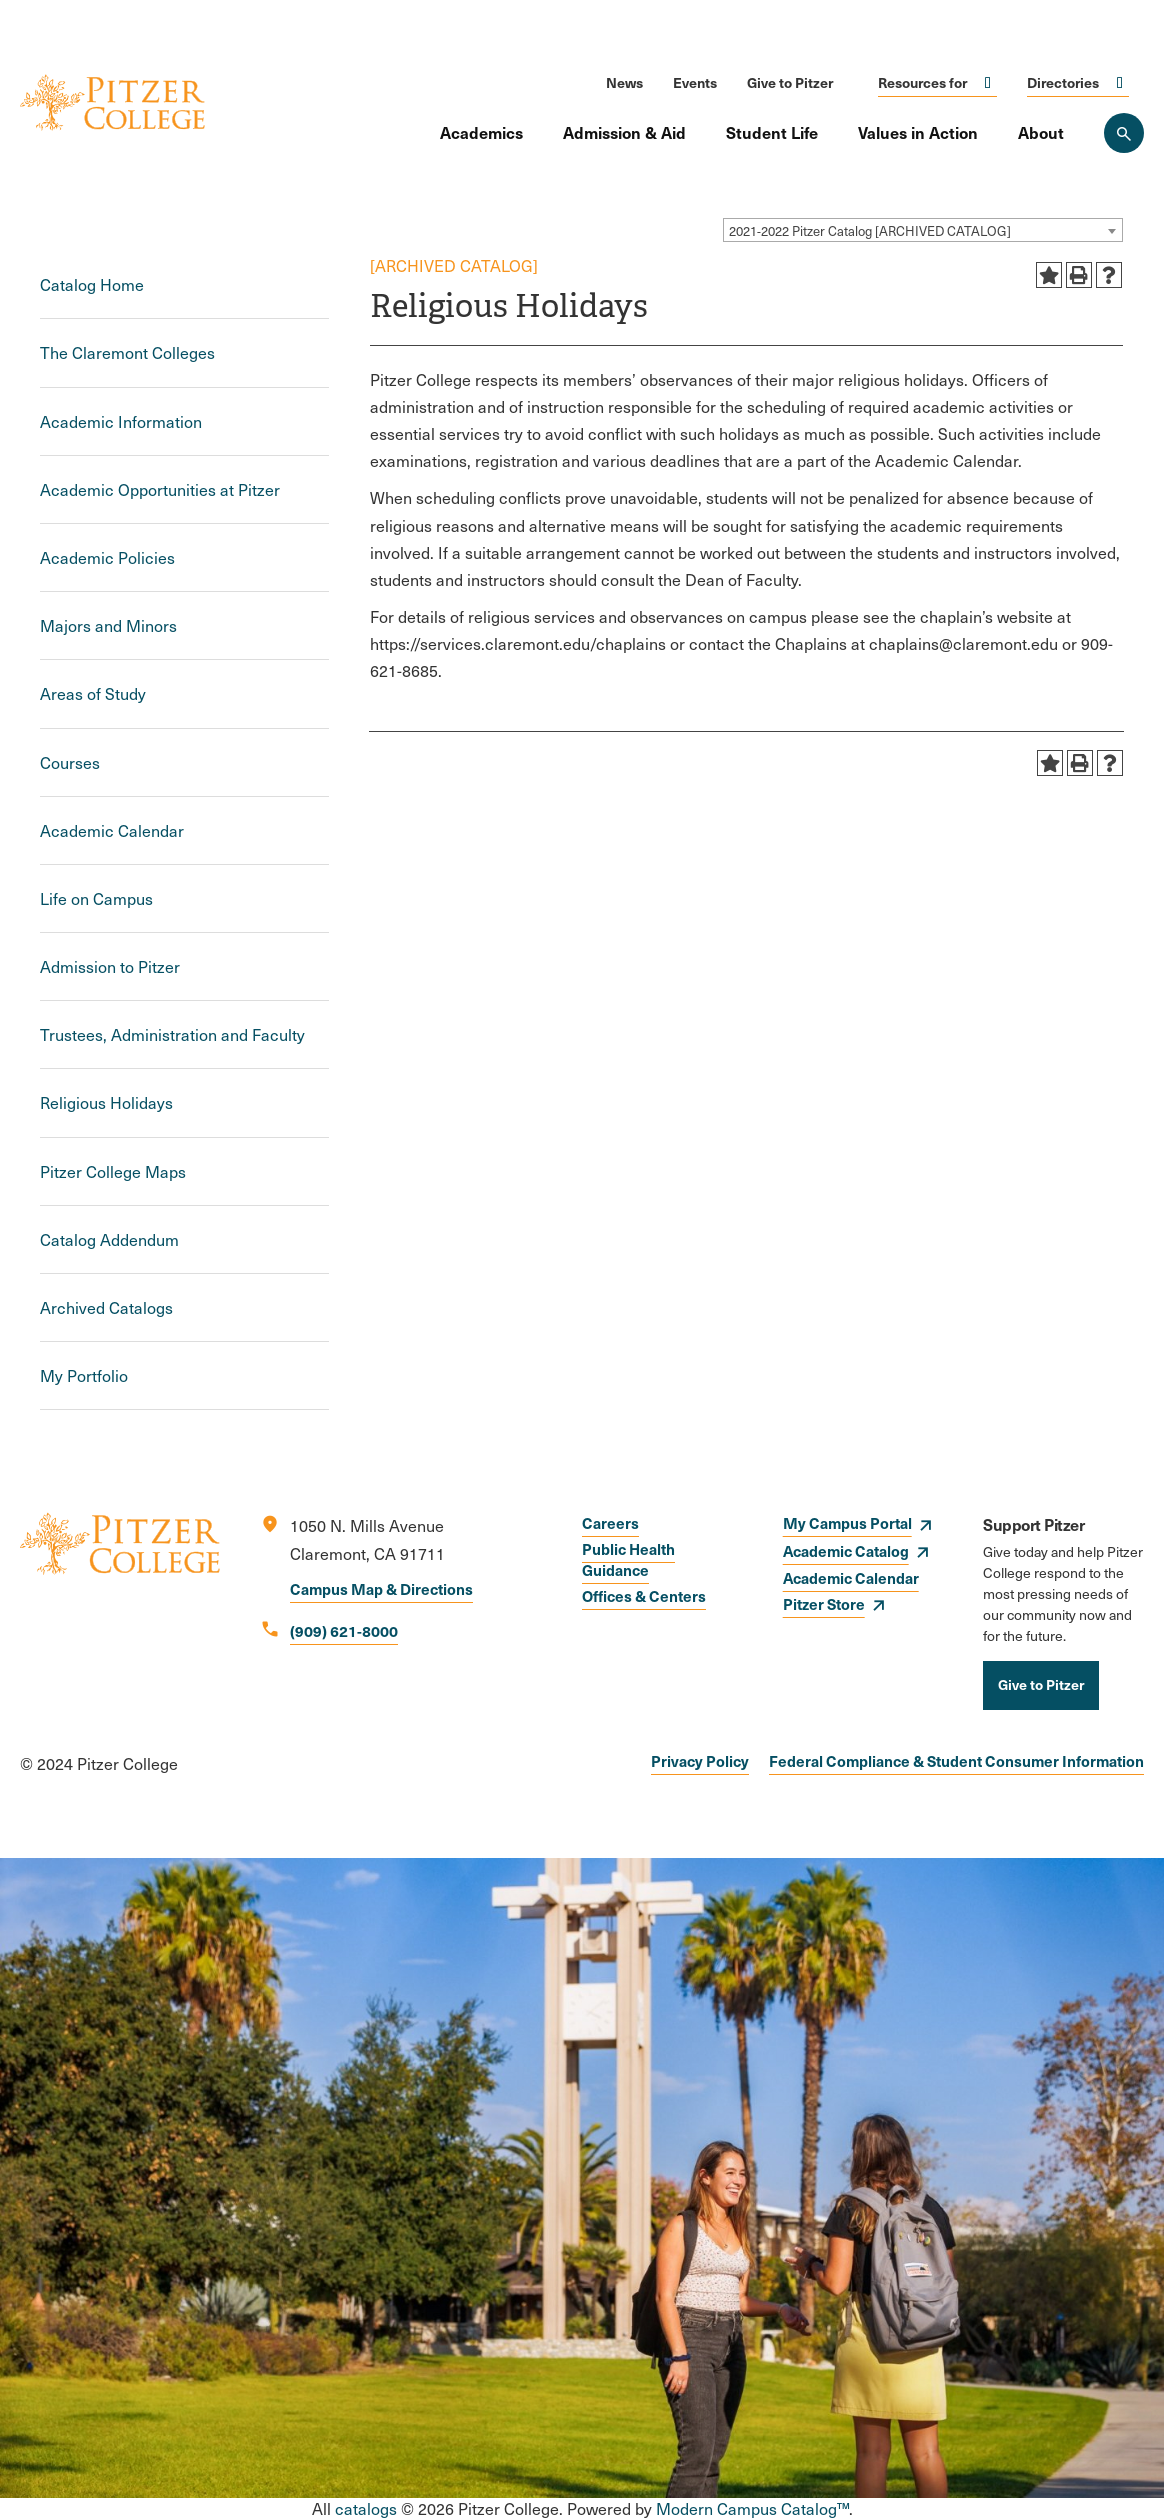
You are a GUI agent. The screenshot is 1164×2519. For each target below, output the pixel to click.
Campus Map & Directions (381, 1588)
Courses (70, 762)
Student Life (772, 132)
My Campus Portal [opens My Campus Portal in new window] (847, 1522)
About (1041, 132)
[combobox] (923, 230)
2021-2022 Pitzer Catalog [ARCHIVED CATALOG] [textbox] (870, 231)
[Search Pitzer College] (1124, 133)
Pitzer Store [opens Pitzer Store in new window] (824, 1603)
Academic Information (121, 421)
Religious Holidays (106, 1102)
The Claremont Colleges (127, 352)
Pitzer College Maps (113, 1171)
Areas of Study (93, 693)
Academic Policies (107, 557)
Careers (610, 1522)
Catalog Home (92, 284)
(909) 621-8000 (344, 1630)
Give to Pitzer (790, 82)
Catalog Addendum (109, 1239)
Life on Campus (96, 898)
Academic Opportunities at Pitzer (160, 489)
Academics (481, 132)
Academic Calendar (112, 830)
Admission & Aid (624, 132)
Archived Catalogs (106, 1307)
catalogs (366, 2508)
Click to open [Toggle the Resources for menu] (988, 82)
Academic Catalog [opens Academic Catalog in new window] (846, 1550)
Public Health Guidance (628, 1559)
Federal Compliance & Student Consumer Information (956, 1760)
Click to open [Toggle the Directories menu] (1120, 82)
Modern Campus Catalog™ (752, 2508)
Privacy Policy (700, 1760)
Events (695, 82)
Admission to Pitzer (110, 966)
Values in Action (918, 132)
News (624, 82)
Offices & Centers (644, 1595)
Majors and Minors (108, 625)
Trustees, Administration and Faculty (172, 1034)
